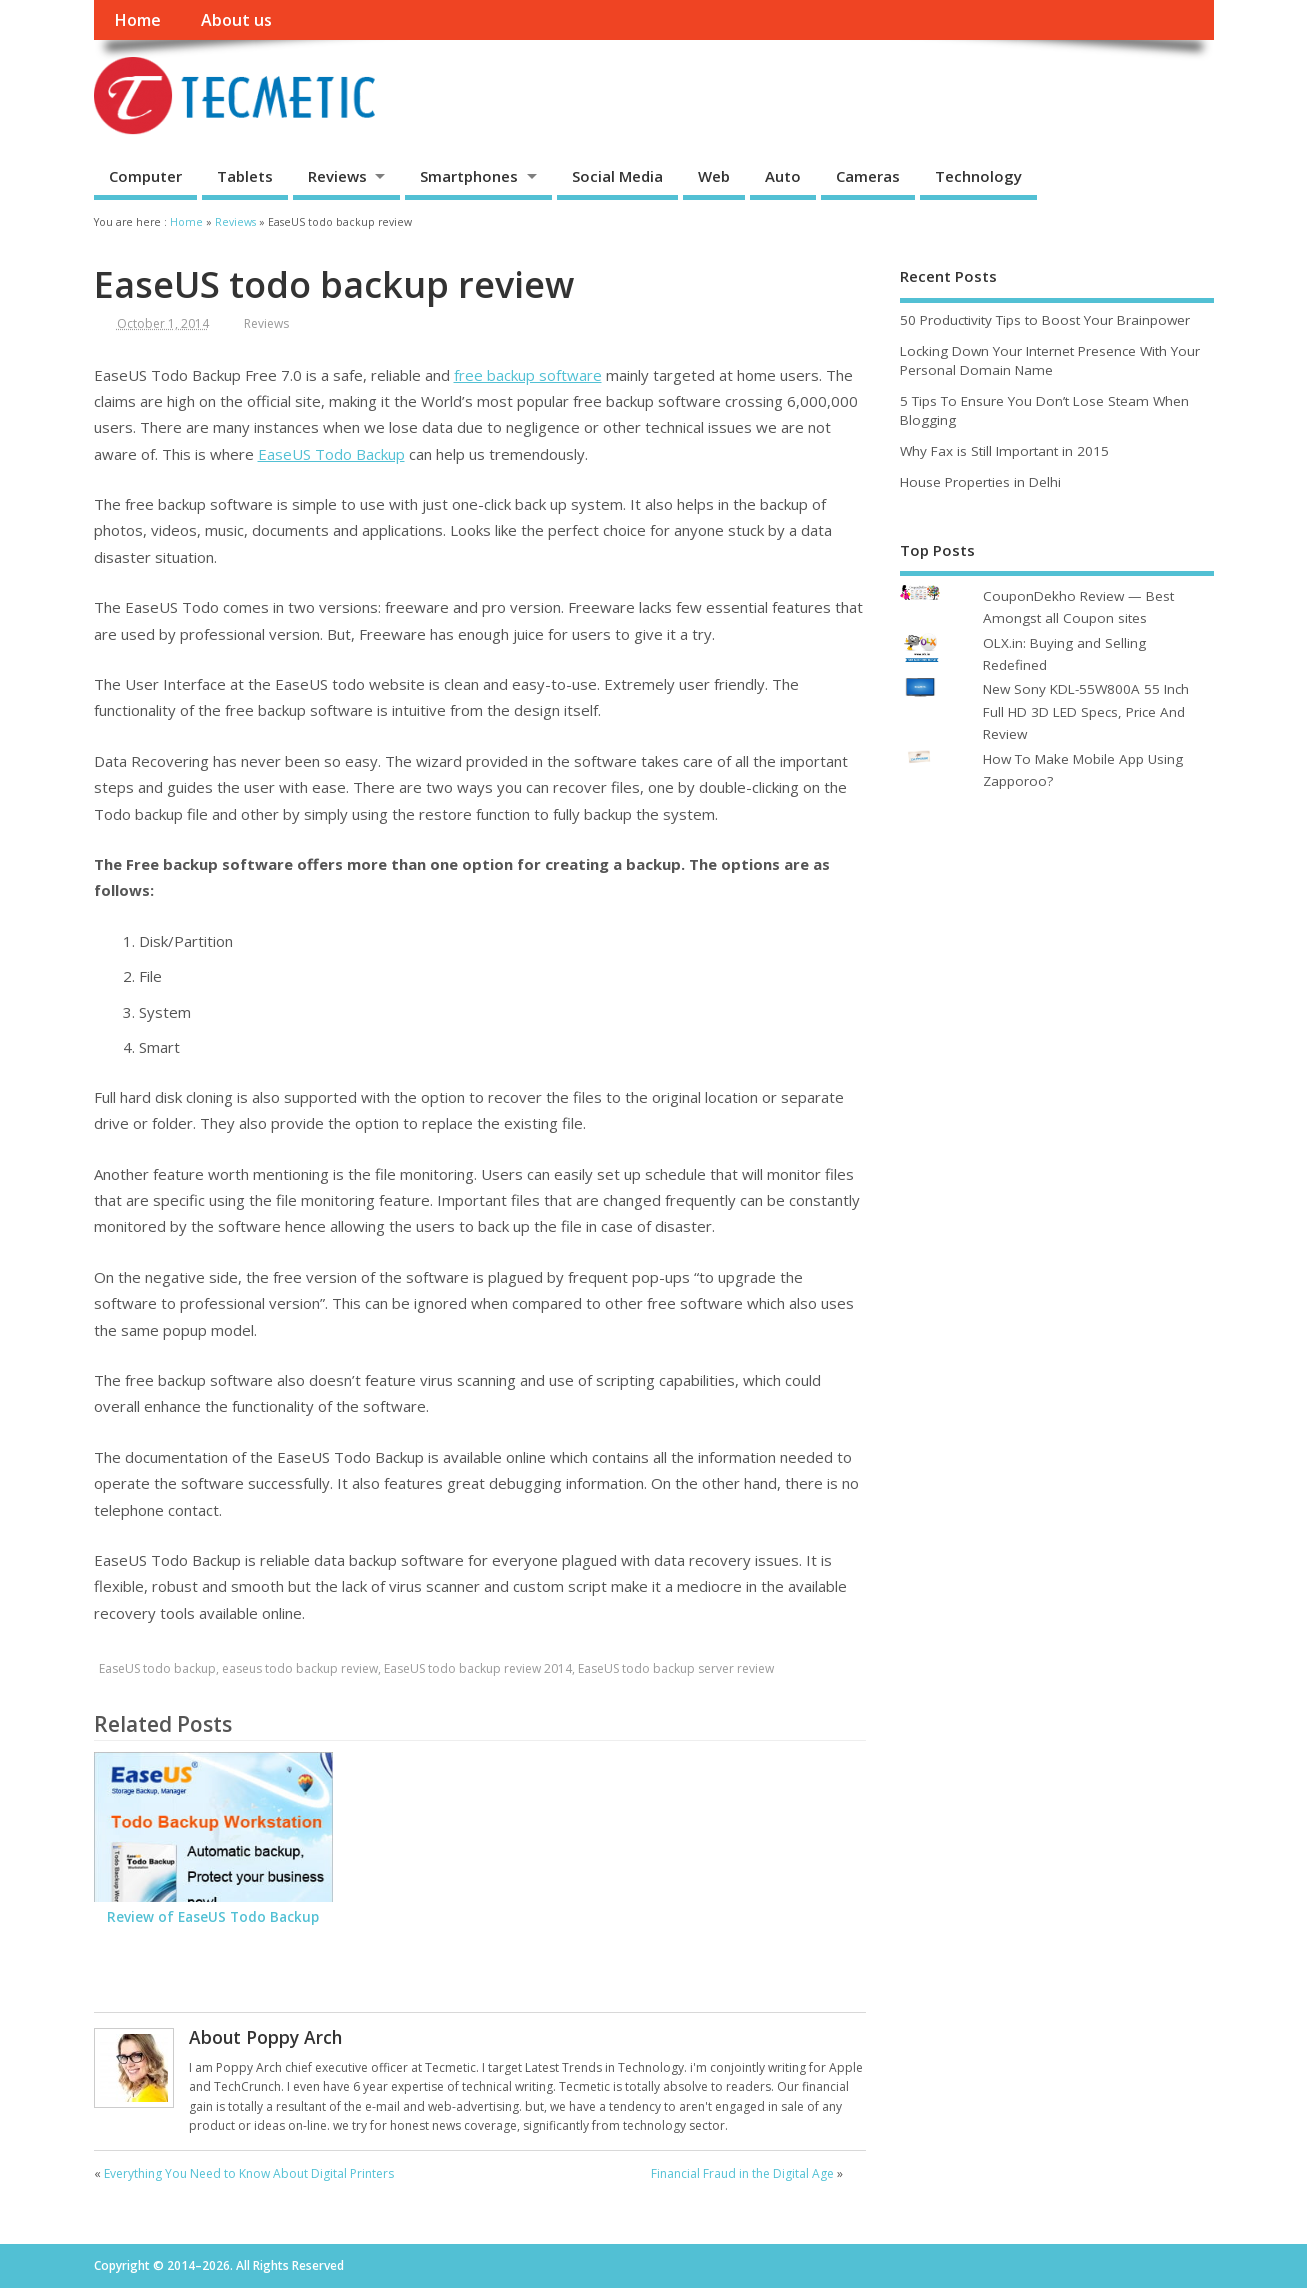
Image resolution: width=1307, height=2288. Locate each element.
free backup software (528, 375)
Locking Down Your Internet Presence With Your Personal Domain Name (1050, 360)
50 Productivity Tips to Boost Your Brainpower (1045, 320)
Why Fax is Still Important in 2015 (1004, 451)
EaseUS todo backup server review (676, 1668)
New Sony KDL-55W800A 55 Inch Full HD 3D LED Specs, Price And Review (1086, 711)
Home (137, 20)
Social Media (617, 176)
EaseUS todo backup (157, 1668)
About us (236, 20)
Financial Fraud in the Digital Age (742, 2173)
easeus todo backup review (300, 1668)
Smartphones (469, 176)
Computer (145, 176)
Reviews (337, 176)
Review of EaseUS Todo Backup (213, 1917)
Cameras (868, 176)
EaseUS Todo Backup (331, 454)
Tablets (245, 176)
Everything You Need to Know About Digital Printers (249, 2173)
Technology (978, 176)
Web (714, 176)
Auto (783, 176)
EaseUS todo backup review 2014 (478, 1668)
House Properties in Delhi (980, 482)
